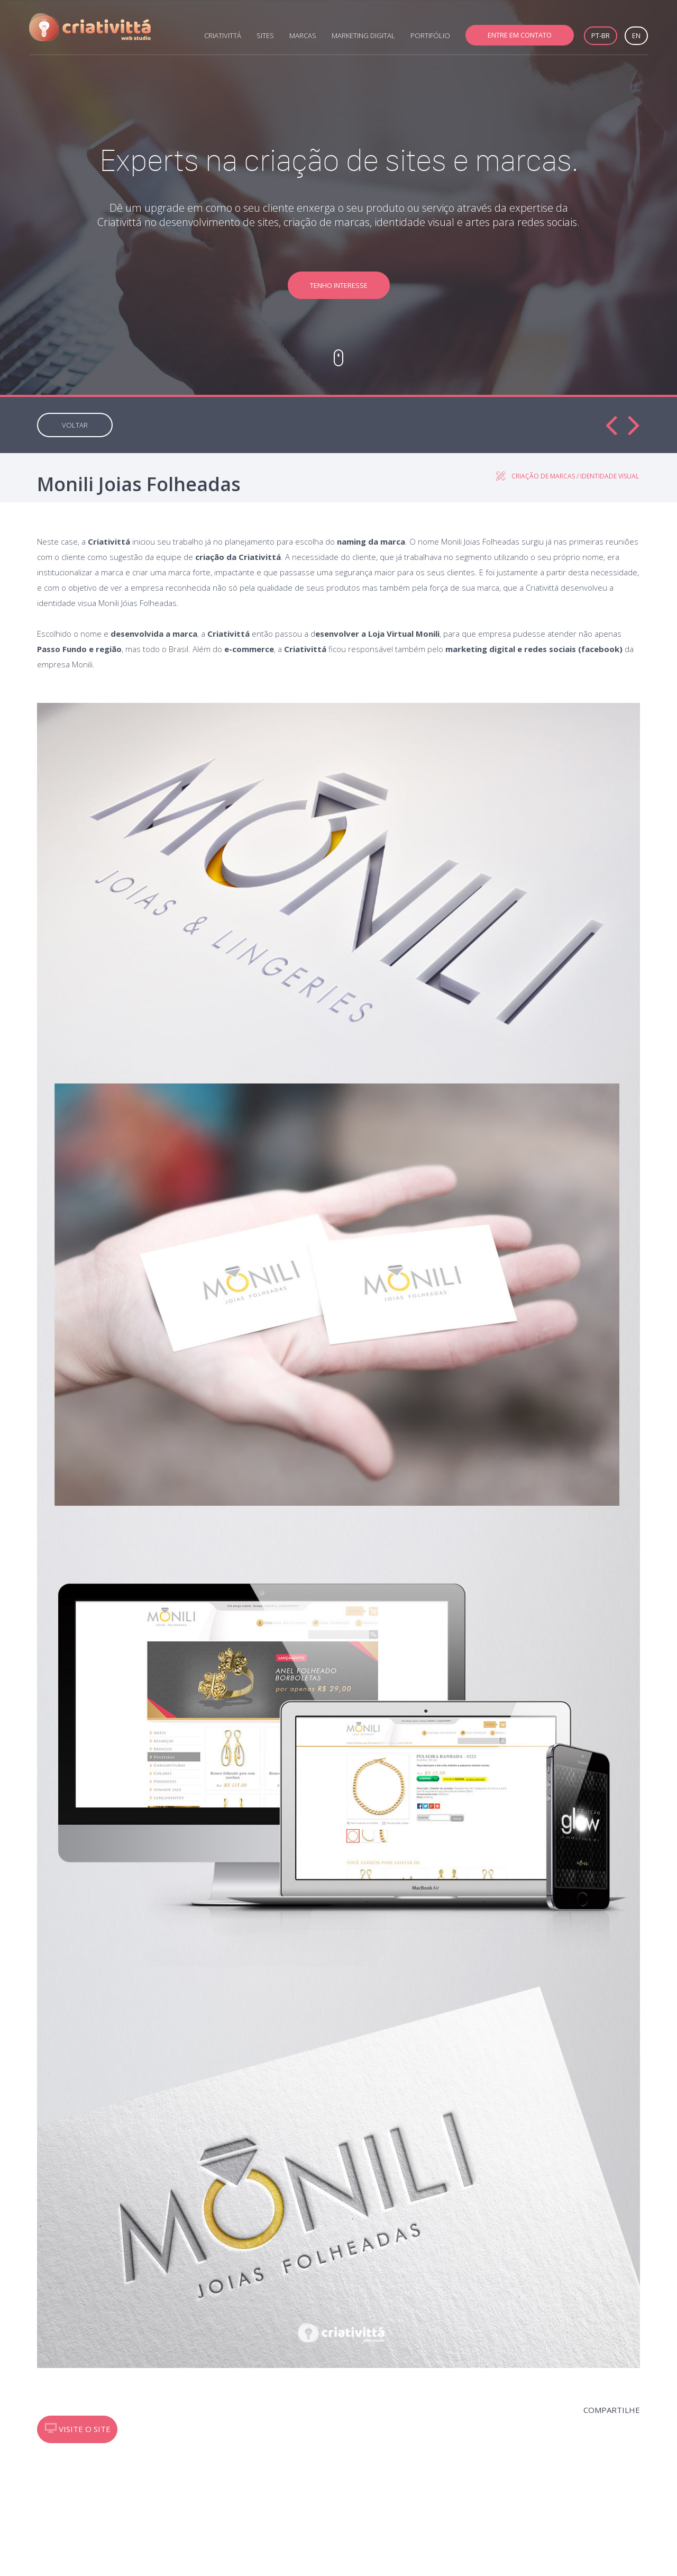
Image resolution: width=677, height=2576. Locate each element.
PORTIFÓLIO (430, 35)
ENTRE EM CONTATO (520, 35)
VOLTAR (75, 425)
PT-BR (600, 35)
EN (636, 35)
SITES (265, 35)
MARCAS (302, 35)
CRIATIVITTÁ (222, 35)
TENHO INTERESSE (339, 285)
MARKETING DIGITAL (363, 35)
